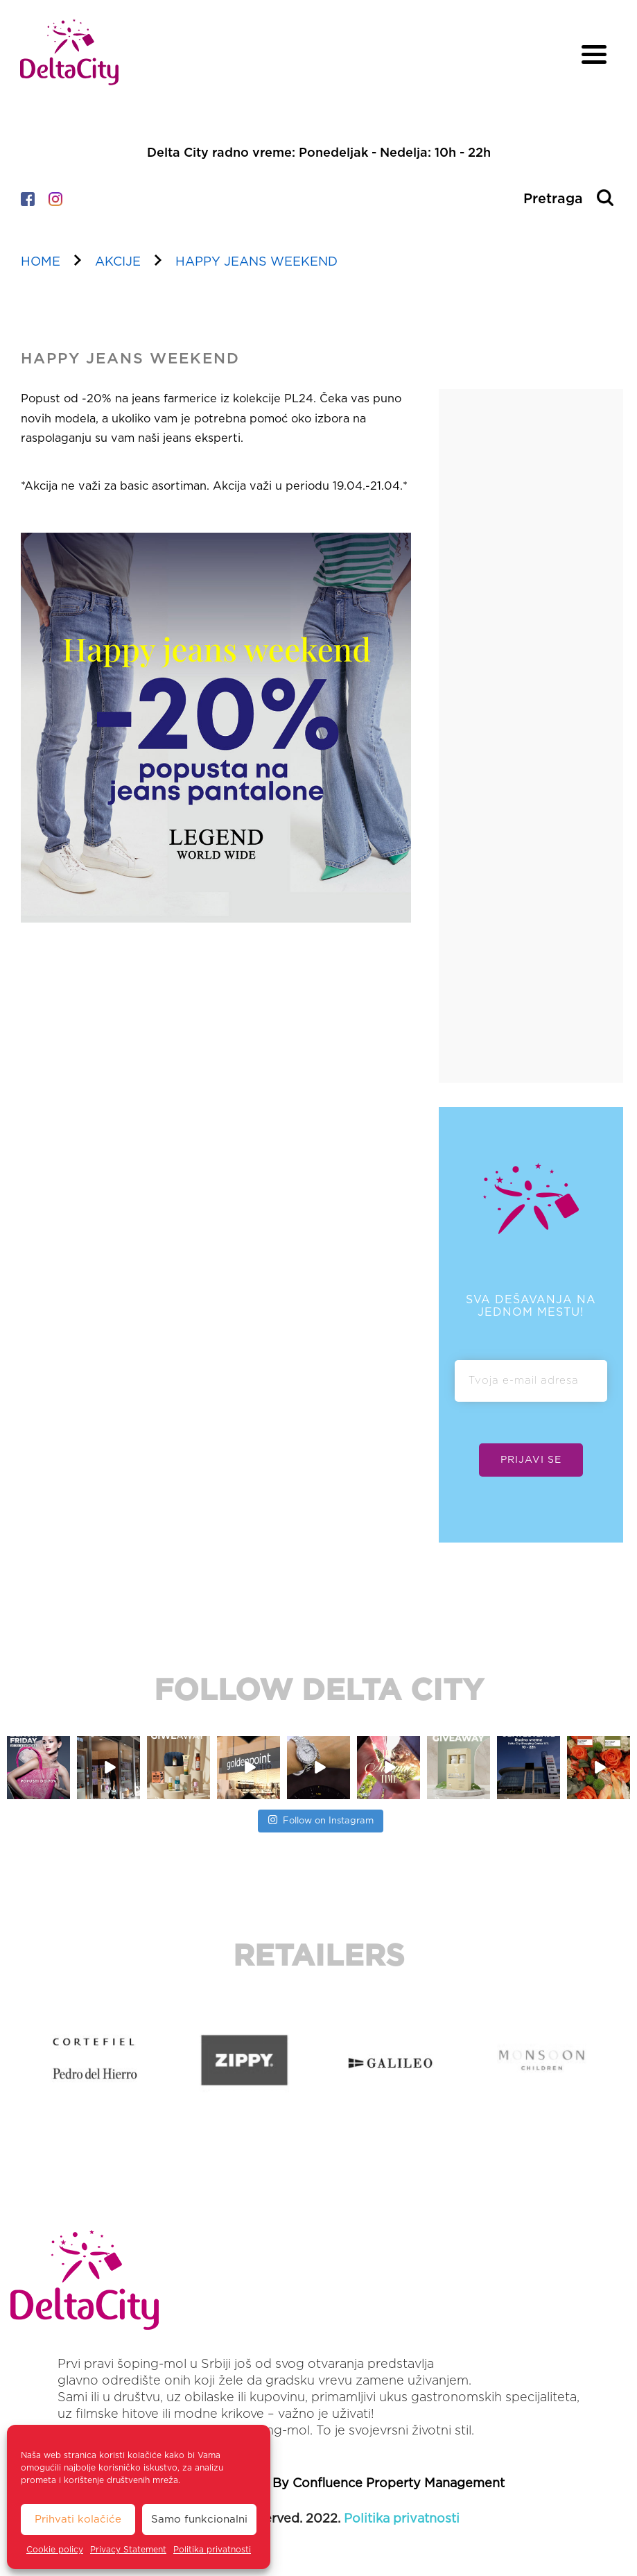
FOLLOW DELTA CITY (319, 1691)
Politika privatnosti (212, 2549)
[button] (12, 2059)
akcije (118, 262)
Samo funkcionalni (199, 2519)
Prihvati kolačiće (78, 2519)
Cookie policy (54, 2549)
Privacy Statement (128, 2549)
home (40, 262)
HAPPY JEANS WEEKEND (256, 262)
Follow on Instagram (321, 1819)
